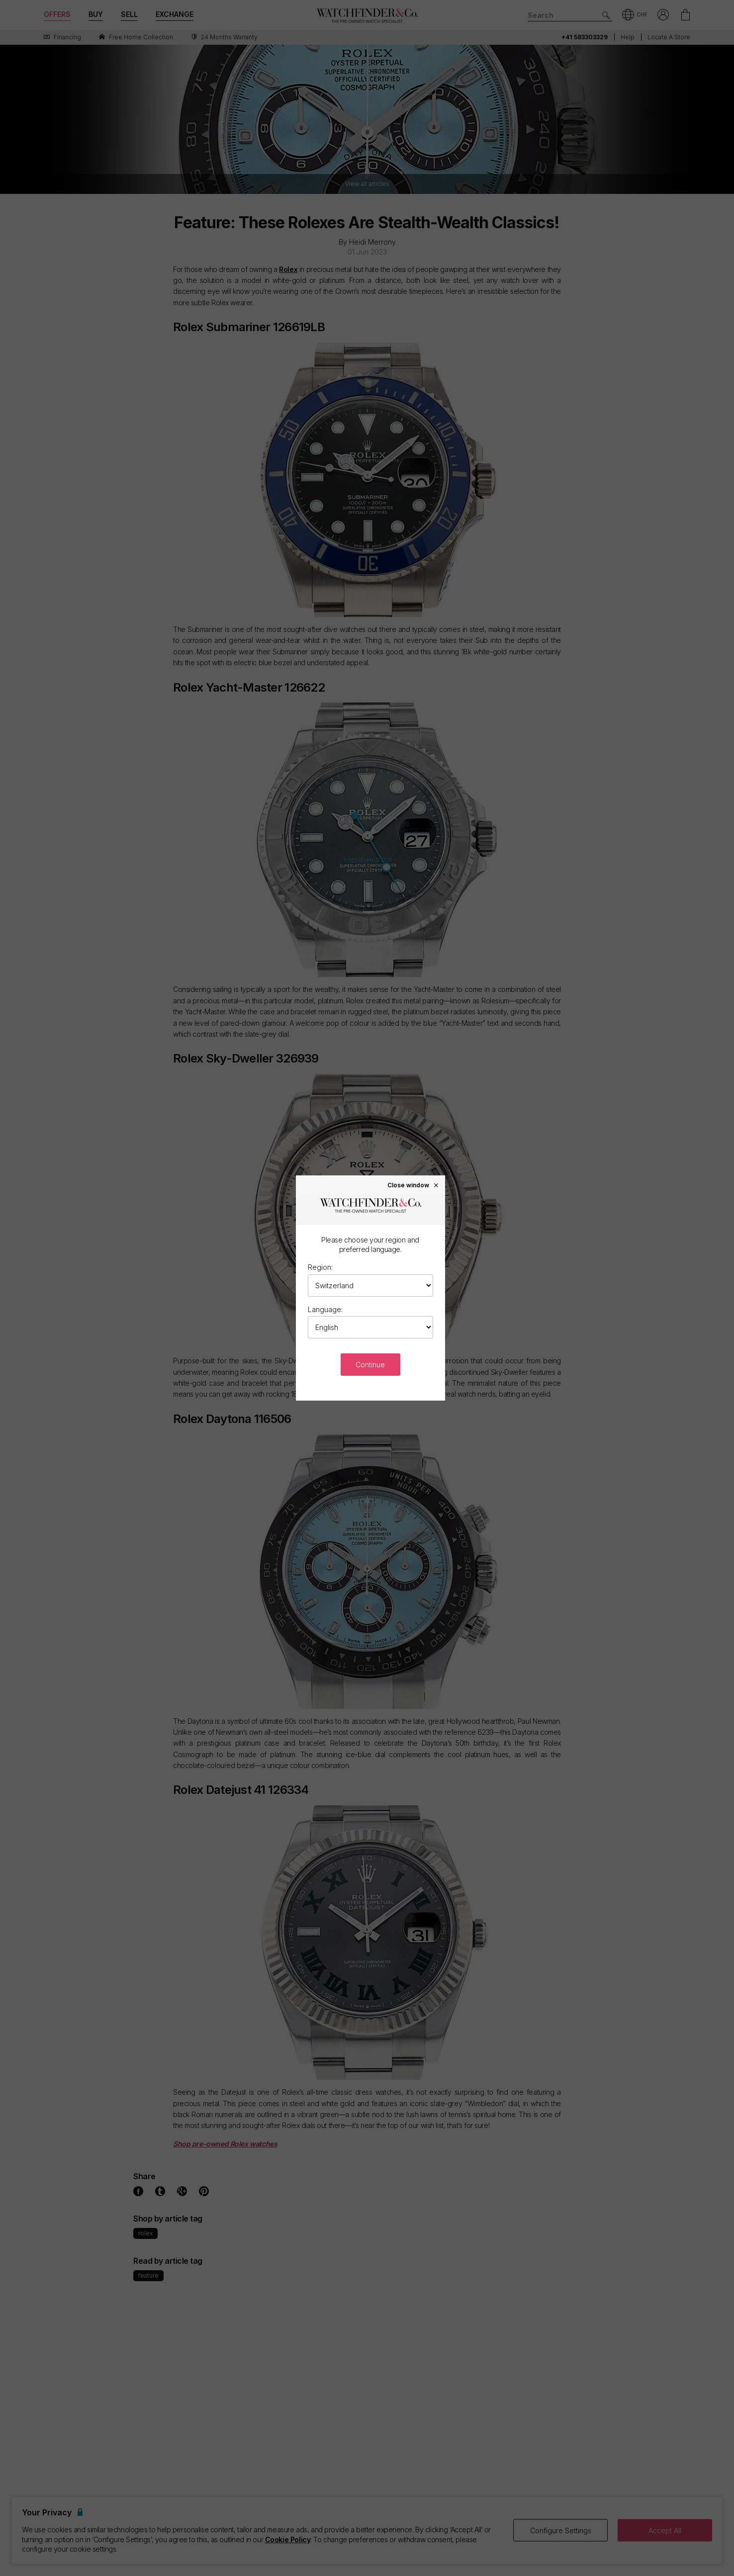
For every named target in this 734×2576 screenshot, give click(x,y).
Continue (370, 1364)
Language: (325, 1309)
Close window (413, 1184)
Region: (320, 1267)
